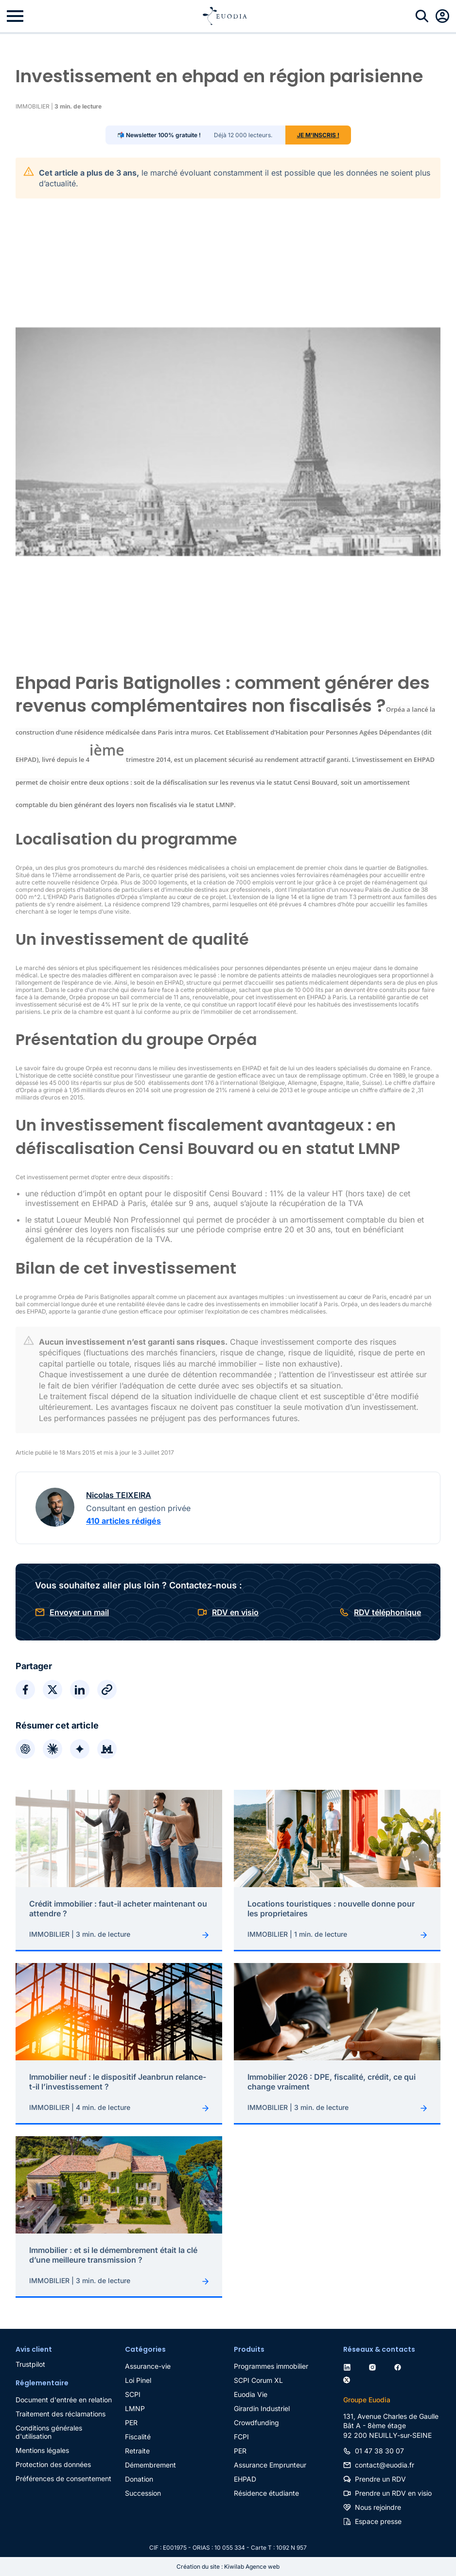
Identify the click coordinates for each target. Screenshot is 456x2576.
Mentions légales (42, 2450)
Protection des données (53, 2464)
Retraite (137, 2451)
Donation (139, 2479)
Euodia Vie (250, 2394)
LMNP (135, 2408)
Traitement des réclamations (60, 2414)
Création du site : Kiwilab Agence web (228, 2566)
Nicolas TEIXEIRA (118, 1495)
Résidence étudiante (266, 2493)
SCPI (132, 2394)
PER (131, 2422)
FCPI (241, 2436)
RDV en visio (235, 1612)
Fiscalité (138, 2436)
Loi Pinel (138, 2380)
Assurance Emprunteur (270, 2465)
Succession (143, 2493)
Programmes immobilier (271, 2366)
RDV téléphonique (387, 1612)
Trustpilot (30, 2364)
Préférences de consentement (63, 2478)
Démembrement (150, 2465)
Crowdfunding (256, 2422)
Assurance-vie (148, 2366)
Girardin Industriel (262, 2408)
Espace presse (378, 2521)
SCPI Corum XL (258, 2380)
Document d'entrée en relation (64, 2400)
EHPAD (245, 2479)
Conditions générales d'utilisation (49, 2432)
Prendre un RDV (380, 2479)
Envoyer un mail (79, 1612)
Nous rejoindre (378, 2507)
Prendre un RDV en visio (393, 2493)
